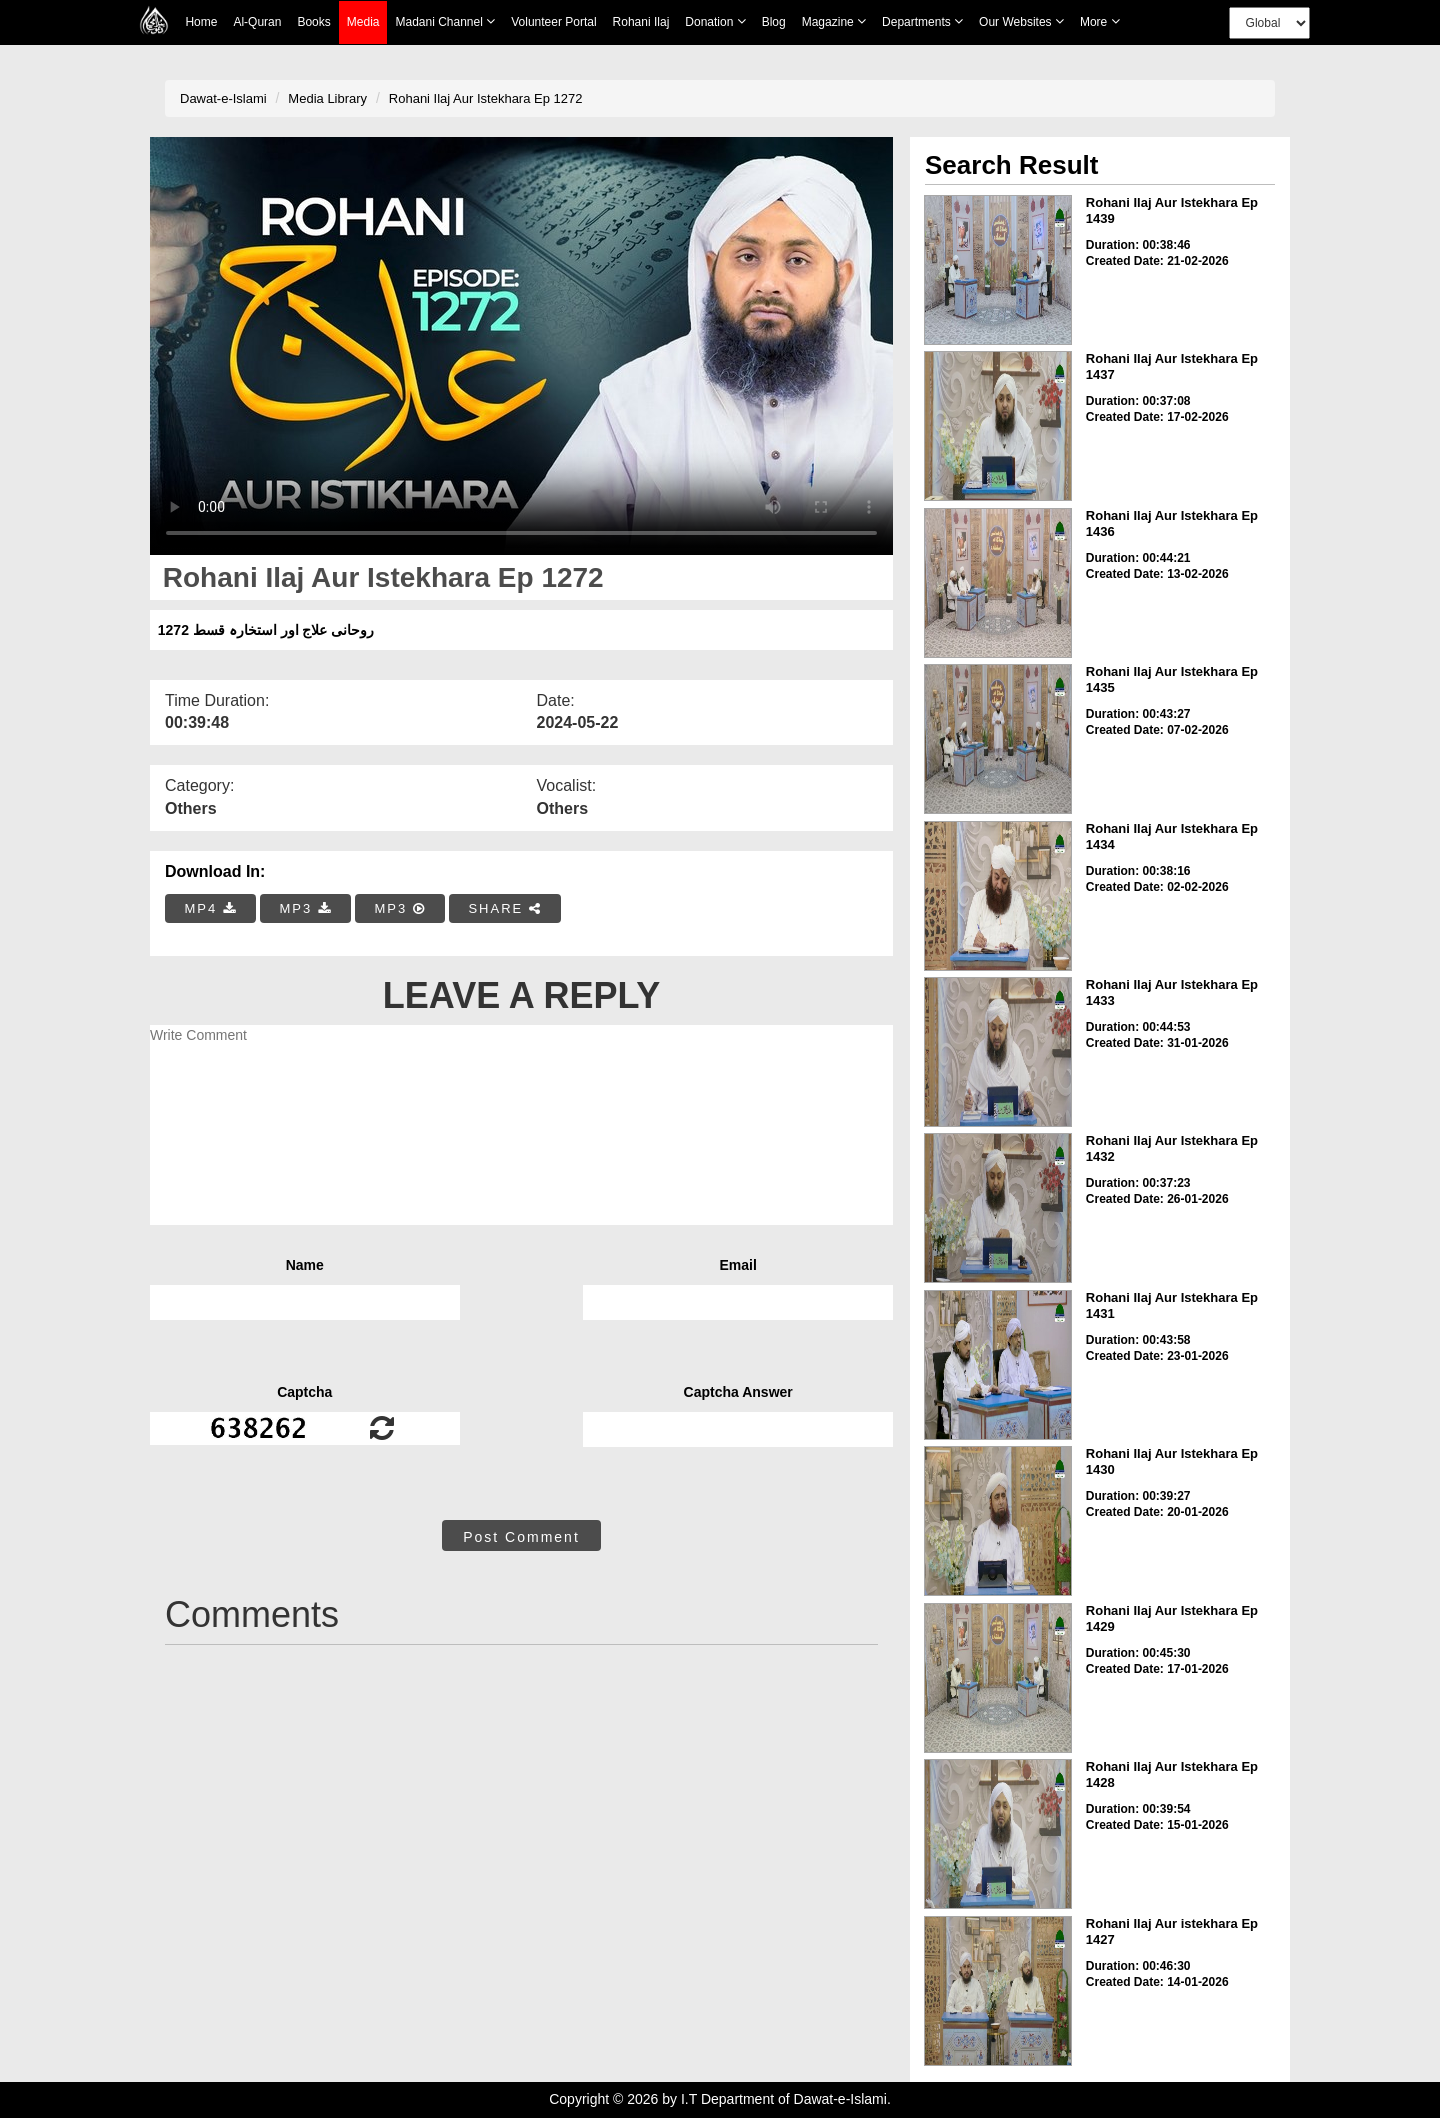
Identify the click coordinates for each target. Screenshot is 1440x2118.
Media (363, 22)
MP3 (305, 908)
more (1100, 21)
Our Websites (1021, 21)
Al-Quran (257, 22)
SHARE (504, 908)
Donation (715, 21)
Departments (922, 21)
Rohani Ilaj (641, 22)
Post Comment (521, 1537)
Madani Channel (445, 21)
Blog (774, 22)
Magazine (834, 21)
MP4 (211, 908)
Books (313, 22)
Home (201, 22)
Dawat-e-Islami (223, 98)
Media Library (327, 98)
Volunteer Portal (553, 22)
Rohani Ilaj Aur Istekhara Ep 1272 (486, 98)
